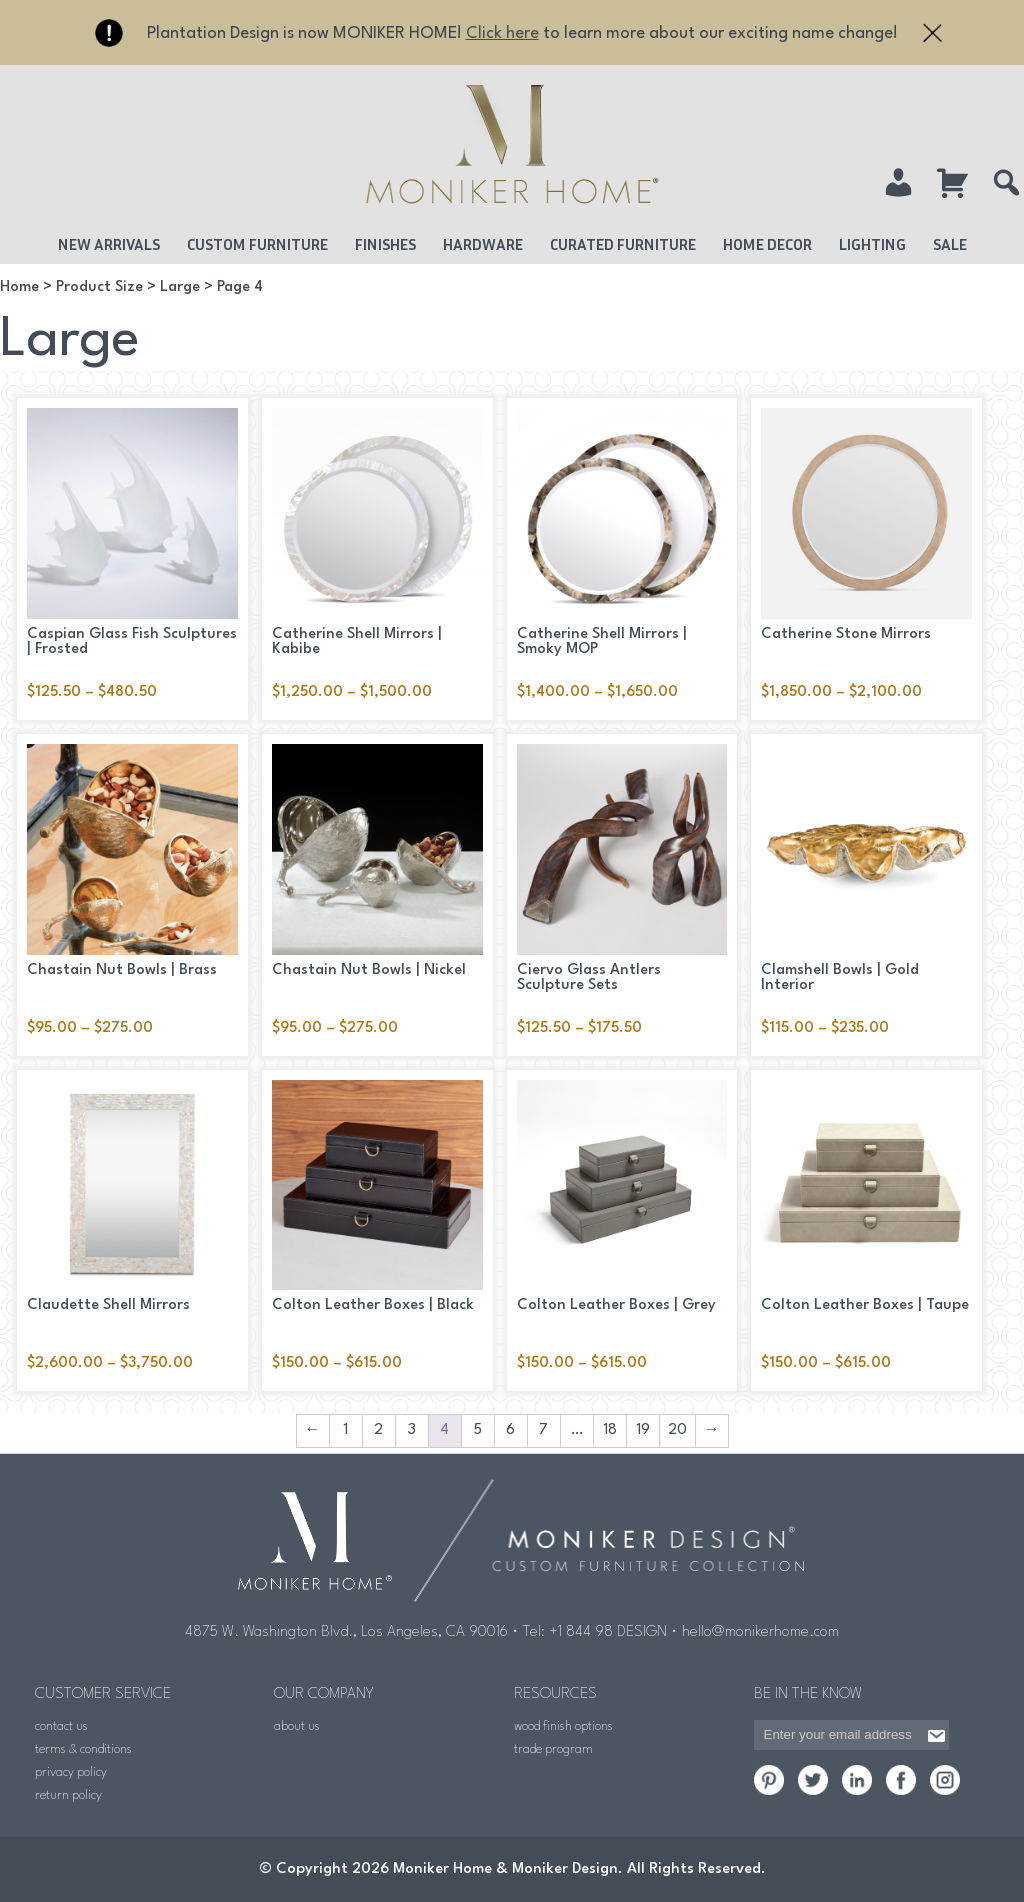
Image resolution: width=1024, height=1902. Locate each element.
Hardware (483, 244)
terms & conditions (83, 1749)
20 (677, 1430)
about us (297, 1726)
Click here (502, 33)
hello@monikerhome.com (760, 1632)
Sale (950, 244)
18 (610, 1430)
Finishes (385, 244)
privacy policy (71, 1772)
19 (643, 1430)
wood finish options (563, 1726)
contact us (61, 1726)
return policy (68, 1795)
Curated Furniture (623, 244)
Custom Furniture (257, 244)
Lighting (872, 244)
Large (180, 287)
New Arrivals (109, 244)
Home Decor (767, 244)
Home (19, 287)
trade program (553, 1749)
